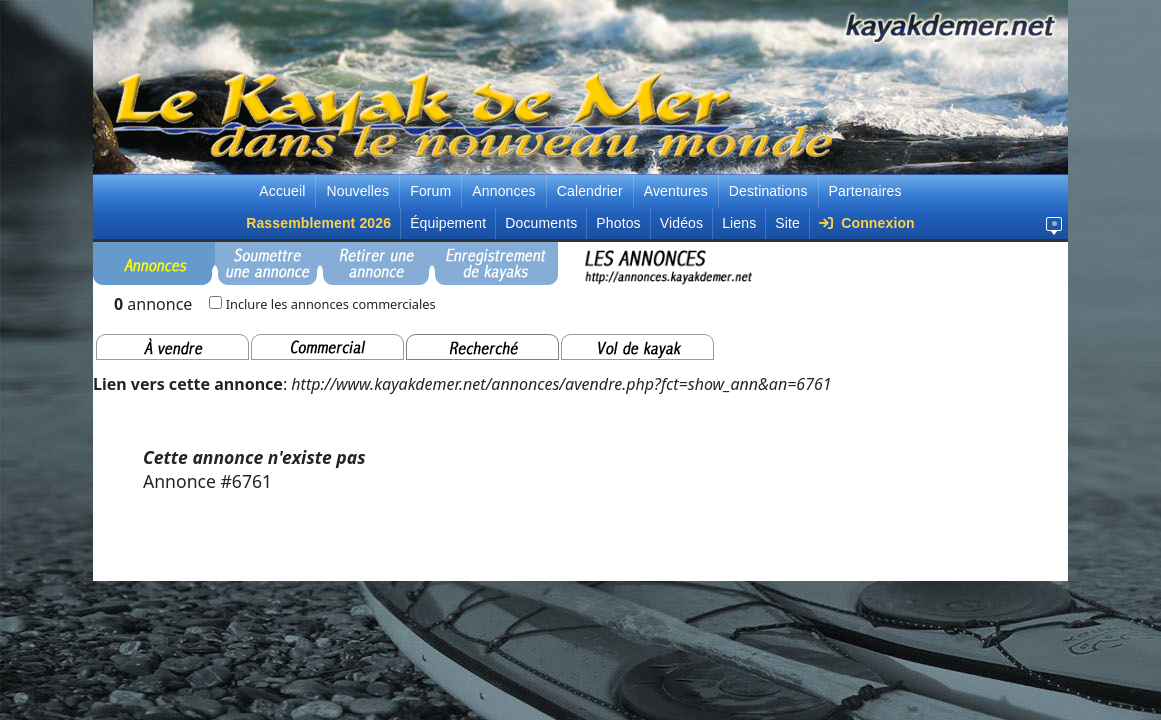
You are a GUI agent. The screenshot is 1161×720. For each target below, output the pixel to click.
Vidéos (681, 223)
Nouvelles (357, 191)
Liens (739, 223)
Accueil (282, 191)
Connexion (867, 223)
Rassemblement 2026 (318, 223)
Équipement (448, 223)
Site (787, 223)
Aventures (676, 191)
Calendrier (590, 191)
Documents (541, 223)
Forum (430, 191)
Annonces (503, 191)
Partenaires (865, 191)
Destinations (768, 191)
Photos (618, 223)
